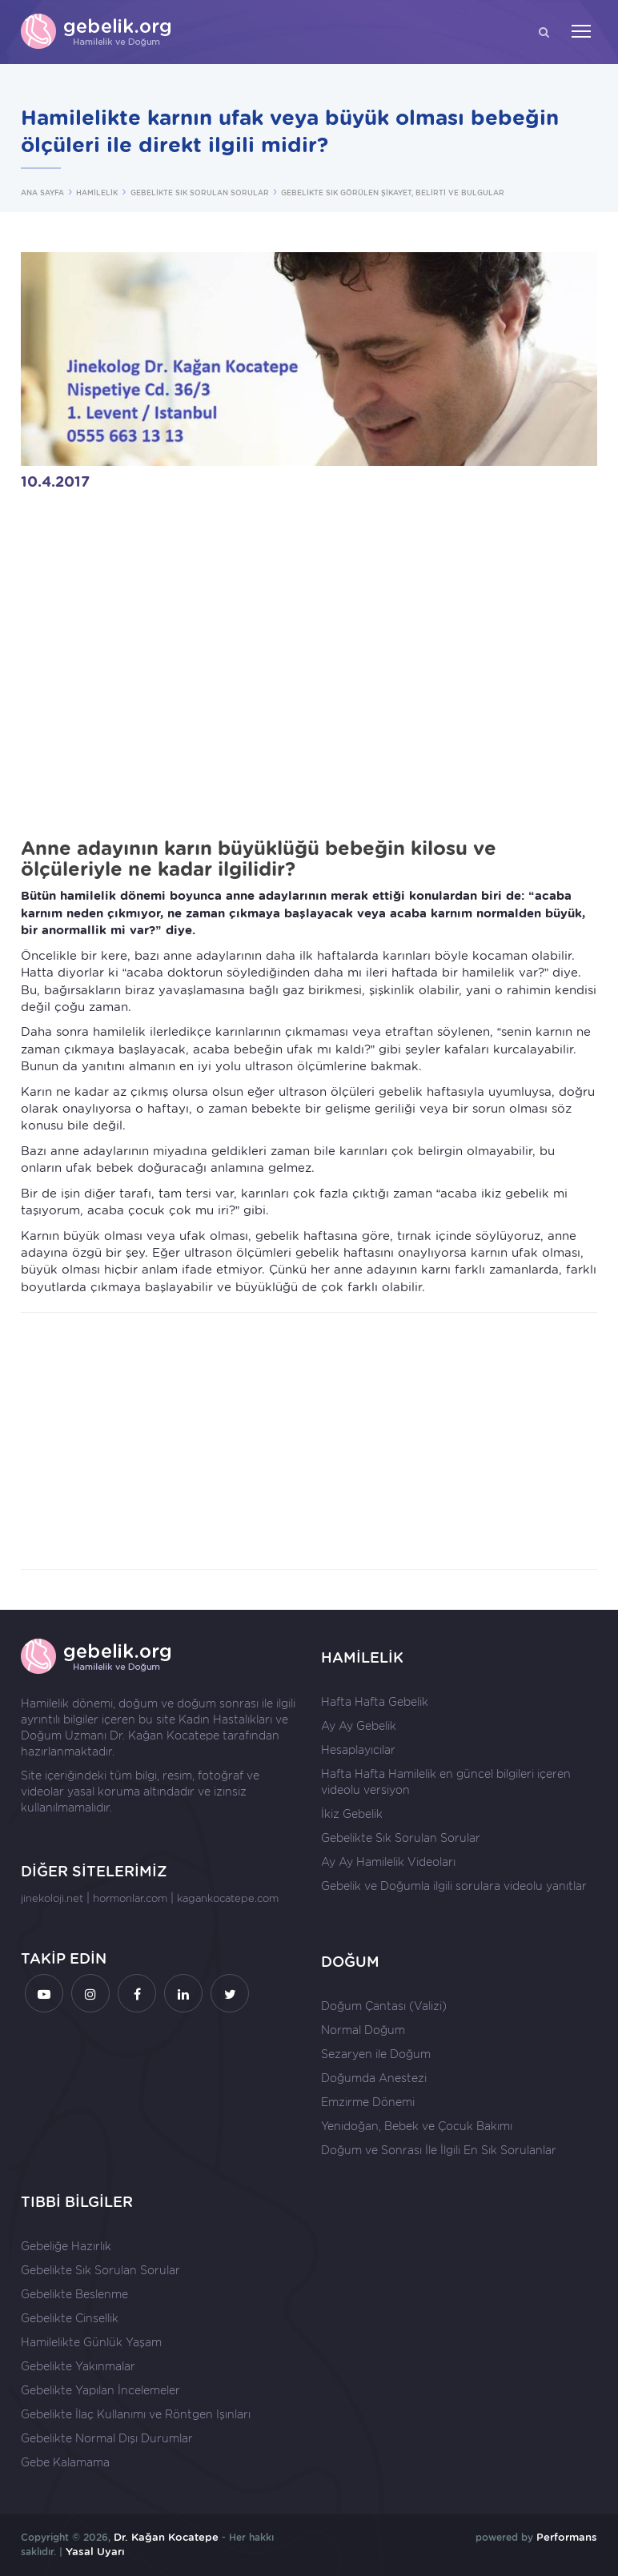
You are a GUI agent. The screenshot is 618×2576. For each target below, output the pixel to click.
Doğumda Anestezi (374, 2078)
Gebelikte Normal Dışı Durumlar (107, 2438)
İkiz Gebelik (352, 1814)
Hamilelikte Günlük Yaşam (91, 2342)
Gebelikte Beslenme (74, 2294)
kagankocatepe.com (228, 1898)
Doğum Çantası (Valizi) (384, 2006)
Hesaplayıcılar (358, 1749)
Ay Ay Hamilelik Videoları (388, 1862)
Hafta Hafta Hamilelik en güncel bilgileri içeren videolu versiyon (446, 1781)
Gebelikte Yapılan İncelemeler (100, 2390)
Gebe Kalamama (65, 2462)
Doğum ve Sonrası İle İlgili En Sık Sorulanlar (438, 2150)
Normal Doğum (363, 2030)
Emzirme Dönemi (368, 2102)
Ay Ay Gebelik (358, 1725)
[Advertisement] (309, 1441)
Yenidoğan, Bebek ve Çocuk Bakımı (416, 2126)
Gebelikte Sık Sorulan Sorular (400, 1838)
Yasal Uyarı (95, 2552)
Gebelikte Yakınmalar (78, 2366)
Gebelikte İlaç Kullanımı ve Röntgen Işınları (136, 2414)
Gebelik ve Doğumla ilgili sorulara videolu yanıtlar (454, 1886)
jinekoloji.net (52, 1898)
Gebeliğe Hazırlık (66, 2246)
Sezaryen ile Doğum (376, 2054)
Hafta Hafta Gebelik (374, 1701)
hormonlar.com (130, 1898)
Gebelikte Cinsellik (69, 2318)
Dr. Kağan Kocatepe (164, 1735)
